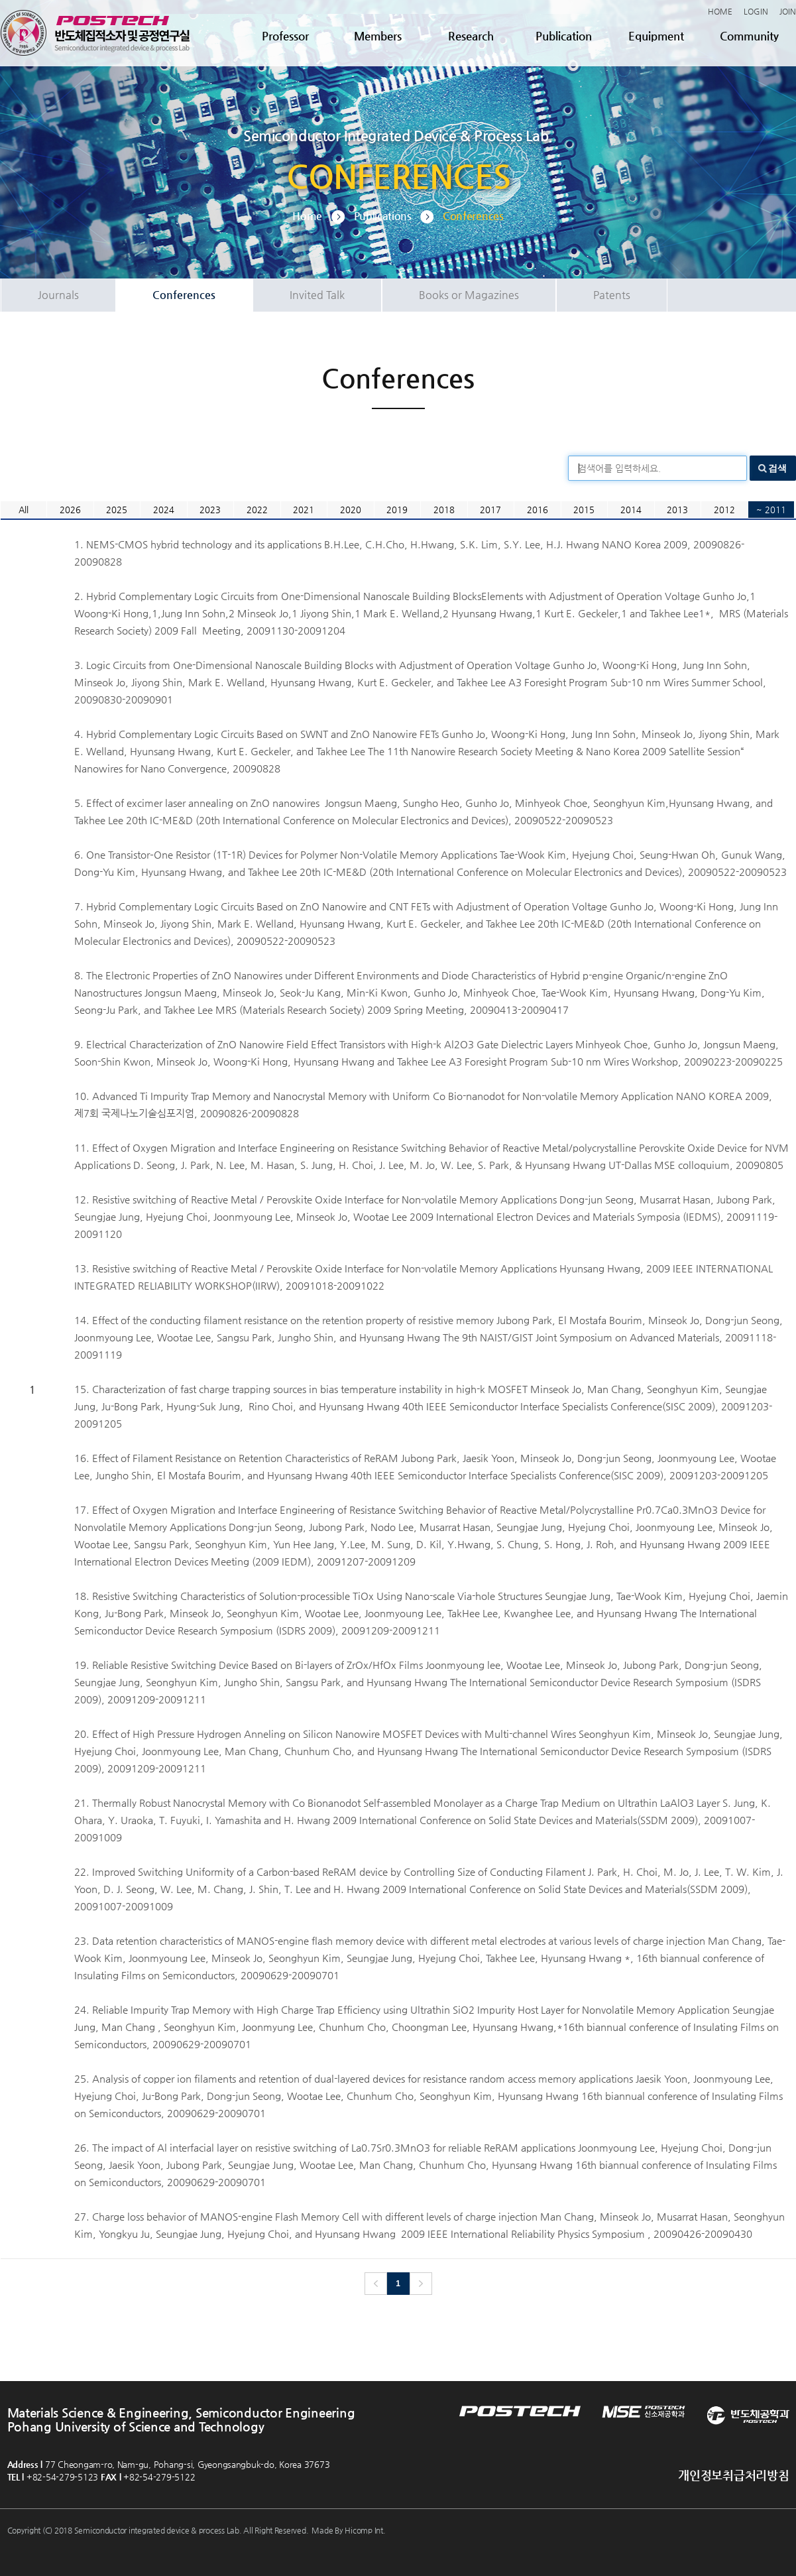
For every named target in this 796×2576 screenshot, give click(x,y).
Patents (611, 294)
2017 (490, 510)
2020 (350, 510)
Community (749, 35)
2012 (724, 510)
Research (471, 35)
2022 (257, 510)
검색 (777, 468)
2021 (303, 510)
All (23, 510)
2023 (210, 510)
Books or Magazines (469, 294)
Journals (58, 294)
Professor (285, 35)
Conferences (183, 294)
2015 (584, 510)
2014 (631, 510)
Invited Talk (317, 294)
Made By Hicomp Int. (348, 2530)
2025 (116, 510)
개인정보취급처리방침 (733, 2475)
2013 (677, 510)
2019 (397, 510)
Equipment (656, 35)
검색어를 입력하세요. (619, 468)
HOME (720, 11)
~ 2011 (771, 510)
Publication (564, 35)
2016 (537, 510)
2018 (444, 510)
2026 (70, 510)
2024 (163, 510)
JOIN (787, 11)
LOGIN (756, 11)
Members (378, 35)
